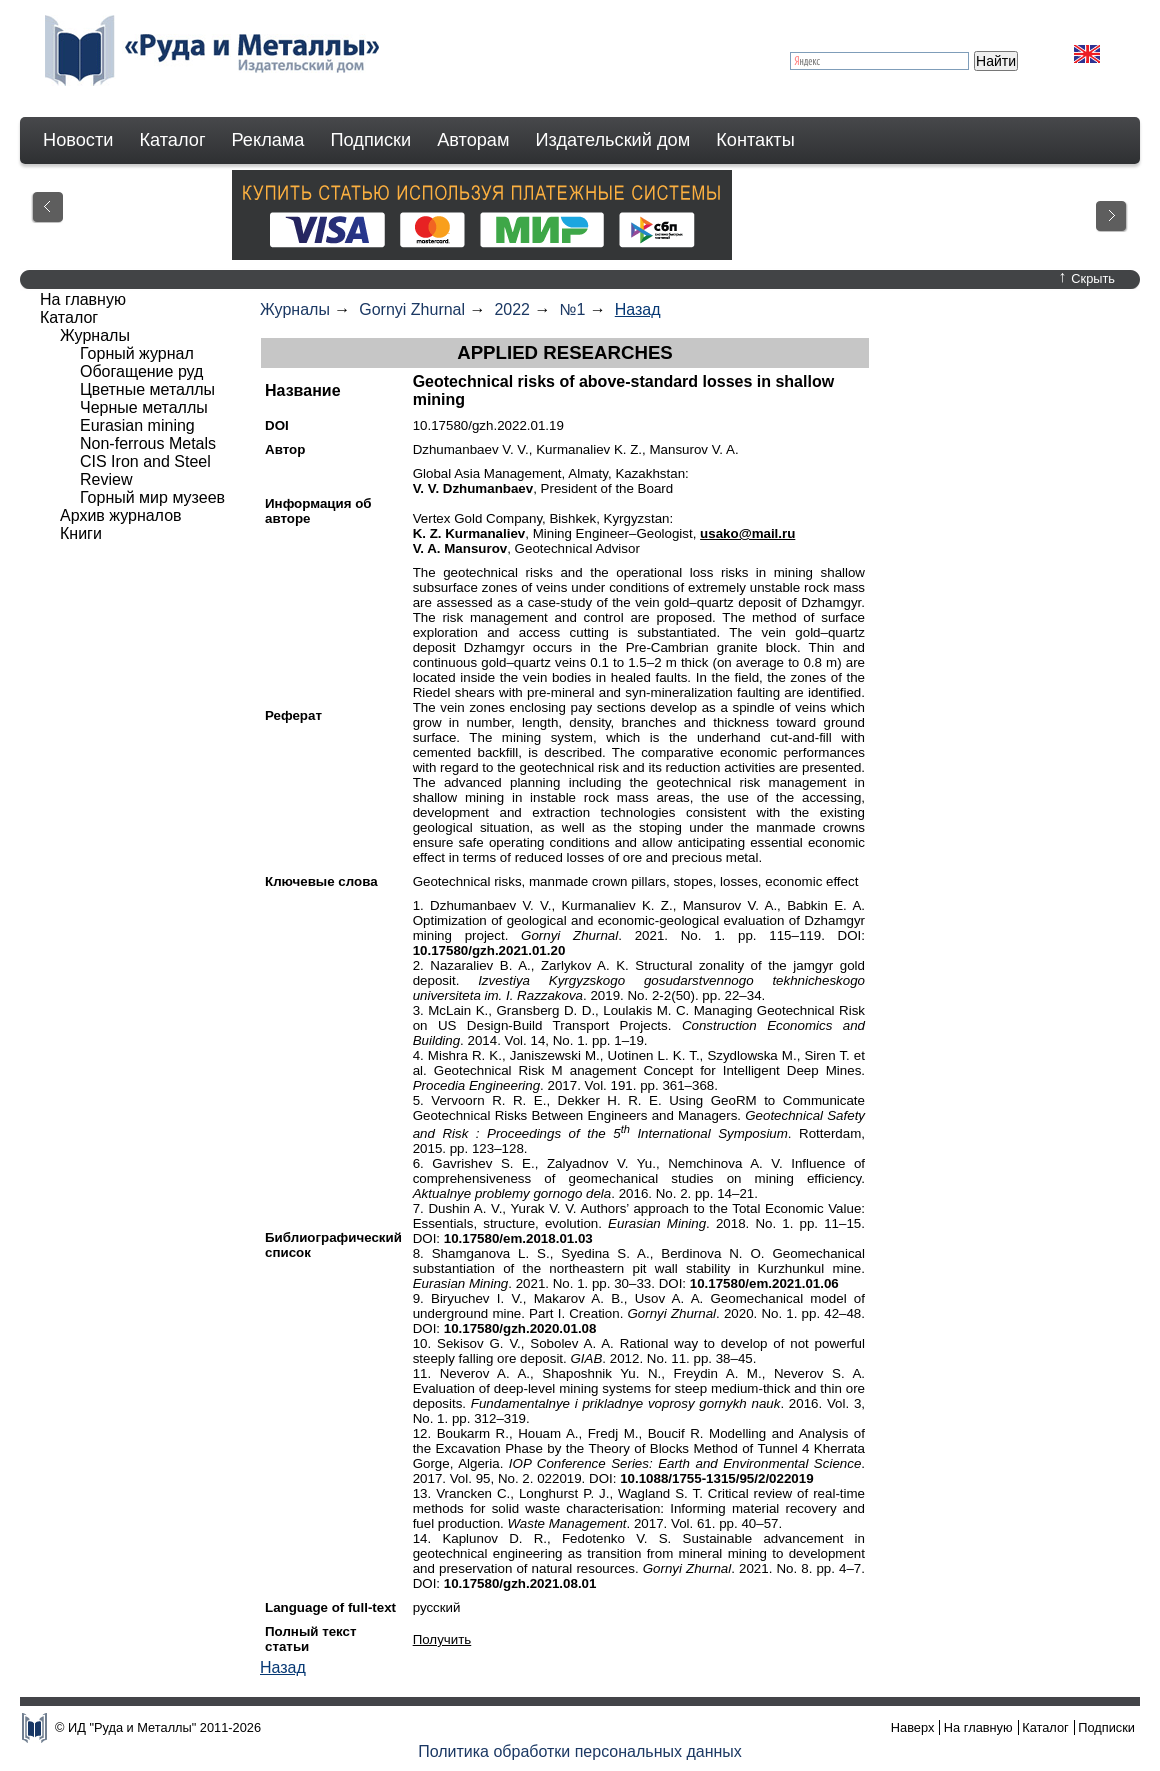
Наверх (913, 1727)
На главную (83, 299)
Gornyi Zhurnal (412, 309)
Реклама (268, 140)
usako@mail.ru (747, 533)
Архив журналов (121, 515)
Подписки (371, 140)
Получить (442, 1639)
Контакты (755, 140)
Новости (78, 140)
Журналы (295, 309)
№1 (572, 309)
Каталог (172, 140)
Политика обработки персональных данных (580, 1751)
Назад (638, 309)
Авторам (473, 140)
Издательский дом (613, 140)
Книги (81, 533)
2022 (512, 309)
